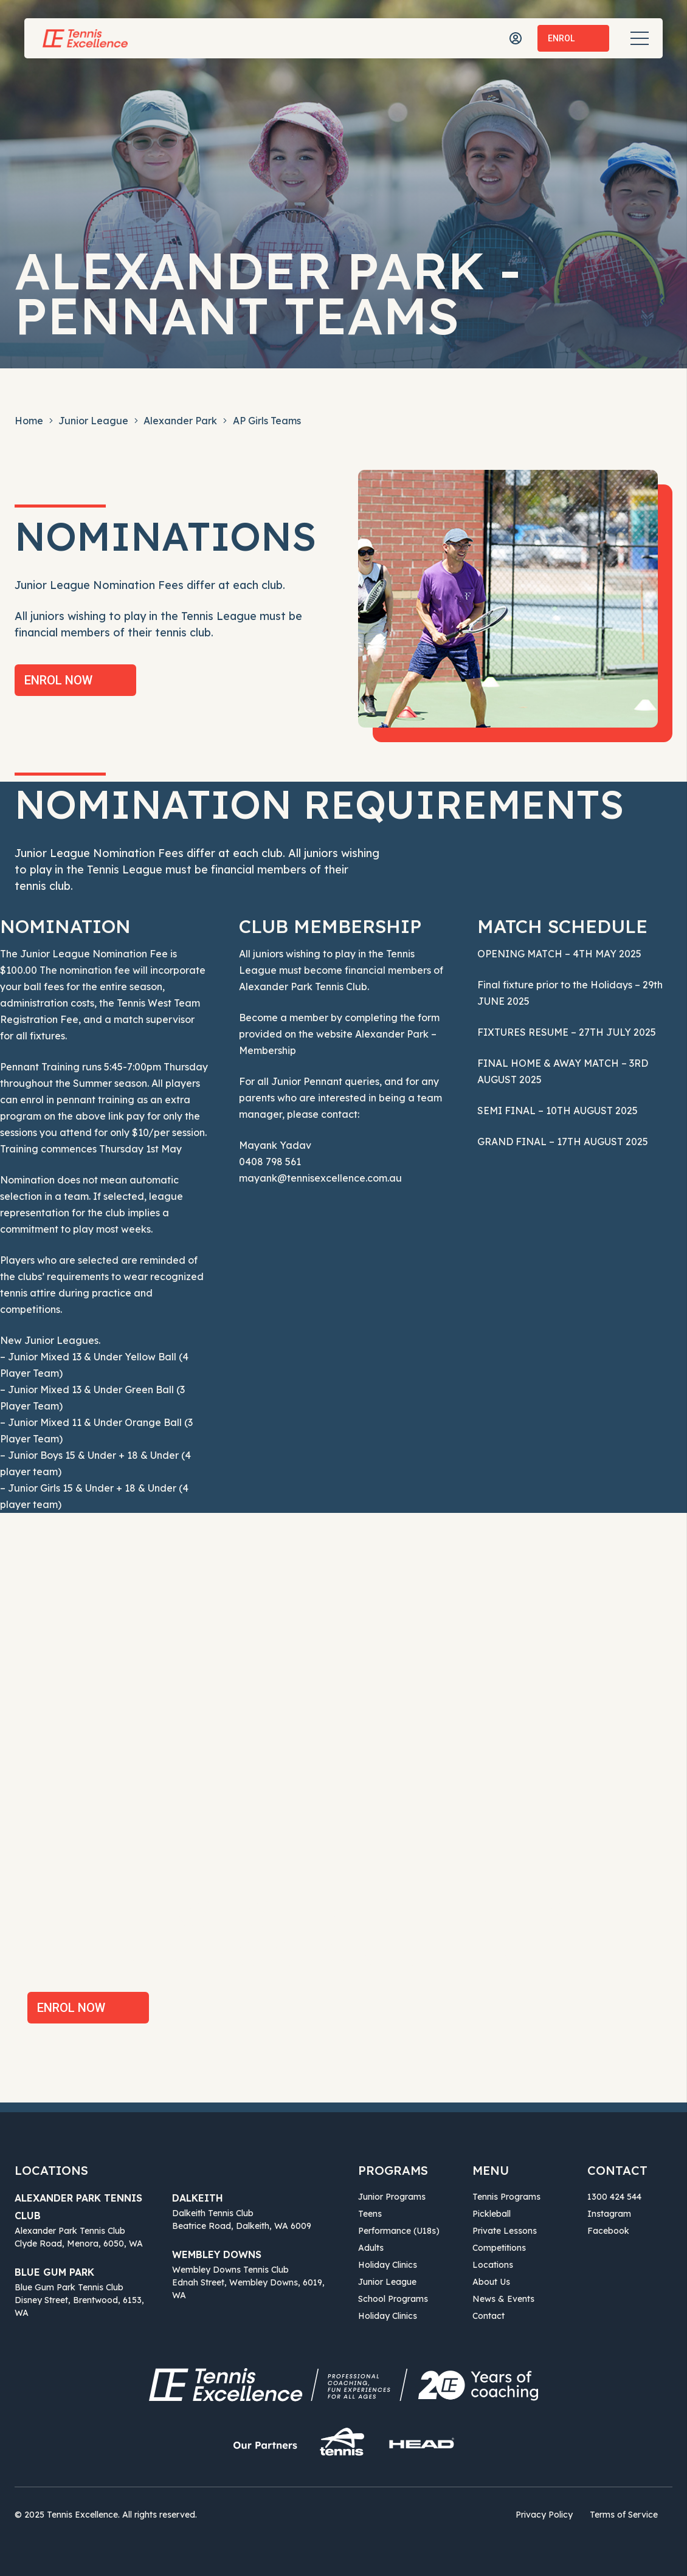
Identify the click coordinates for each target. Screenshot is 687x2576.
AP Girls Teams (267, 421)
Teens (370, 2213)
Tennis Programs (506, 2196)
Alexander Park (180, 421)
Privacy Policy (544, 2514)
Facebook (608, 2230)
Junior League (93, 421)
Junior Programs (392, 2196)
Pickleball (491, 2213)
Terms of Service (624, 2514)
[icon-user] (515, 38)
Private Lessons (504, 2230)
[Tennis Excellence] (85, 38)
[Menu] (640, 38)
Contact (488, 2315)
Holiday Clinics (387, 2264)
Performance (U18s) (399, 2230)
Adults (371, 2247)
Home (29, 421)
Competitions (499, 2247)
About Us (491, 2281)
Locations (492, 2264)
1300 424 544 (614, 2196)
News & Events (503, 2298)
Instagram (609, 2213)
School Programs (393, 2298)
